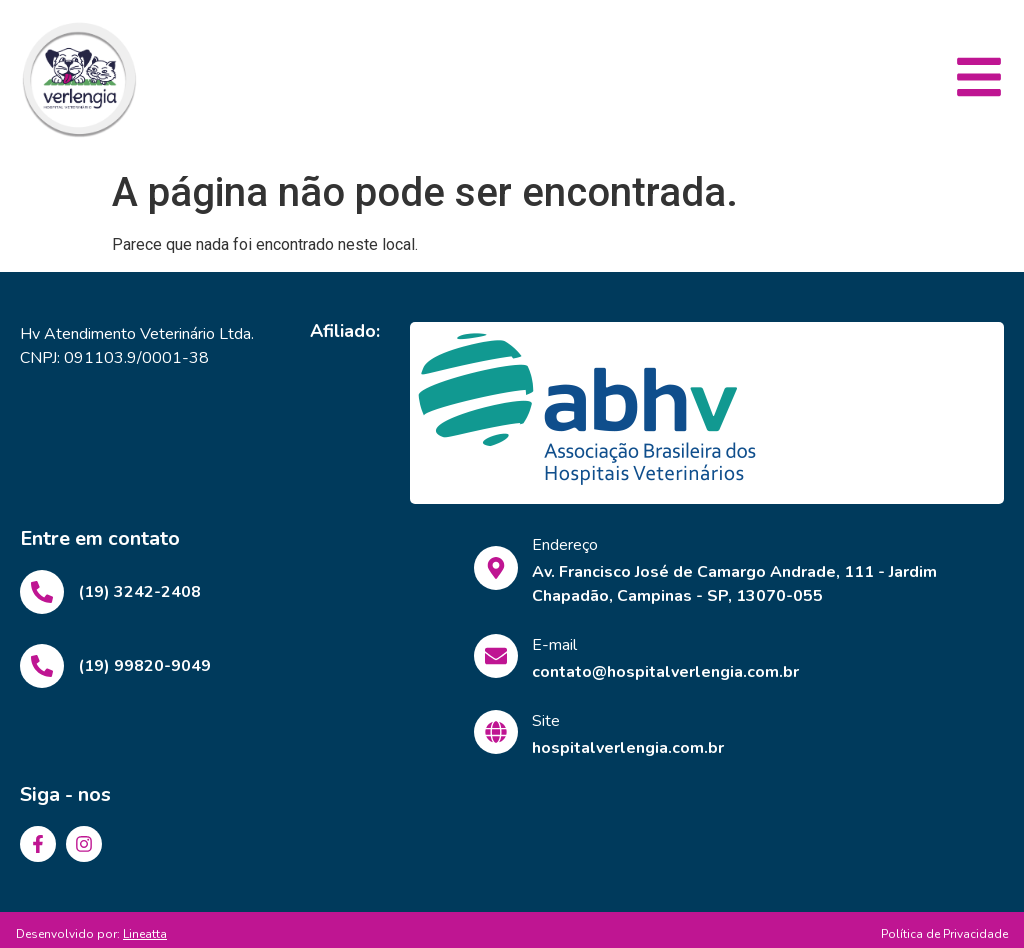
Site (546, 721)
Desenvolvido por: (91, 934)
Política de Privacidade (944, 934)
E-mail (554, 645)
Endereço (565, 545)
